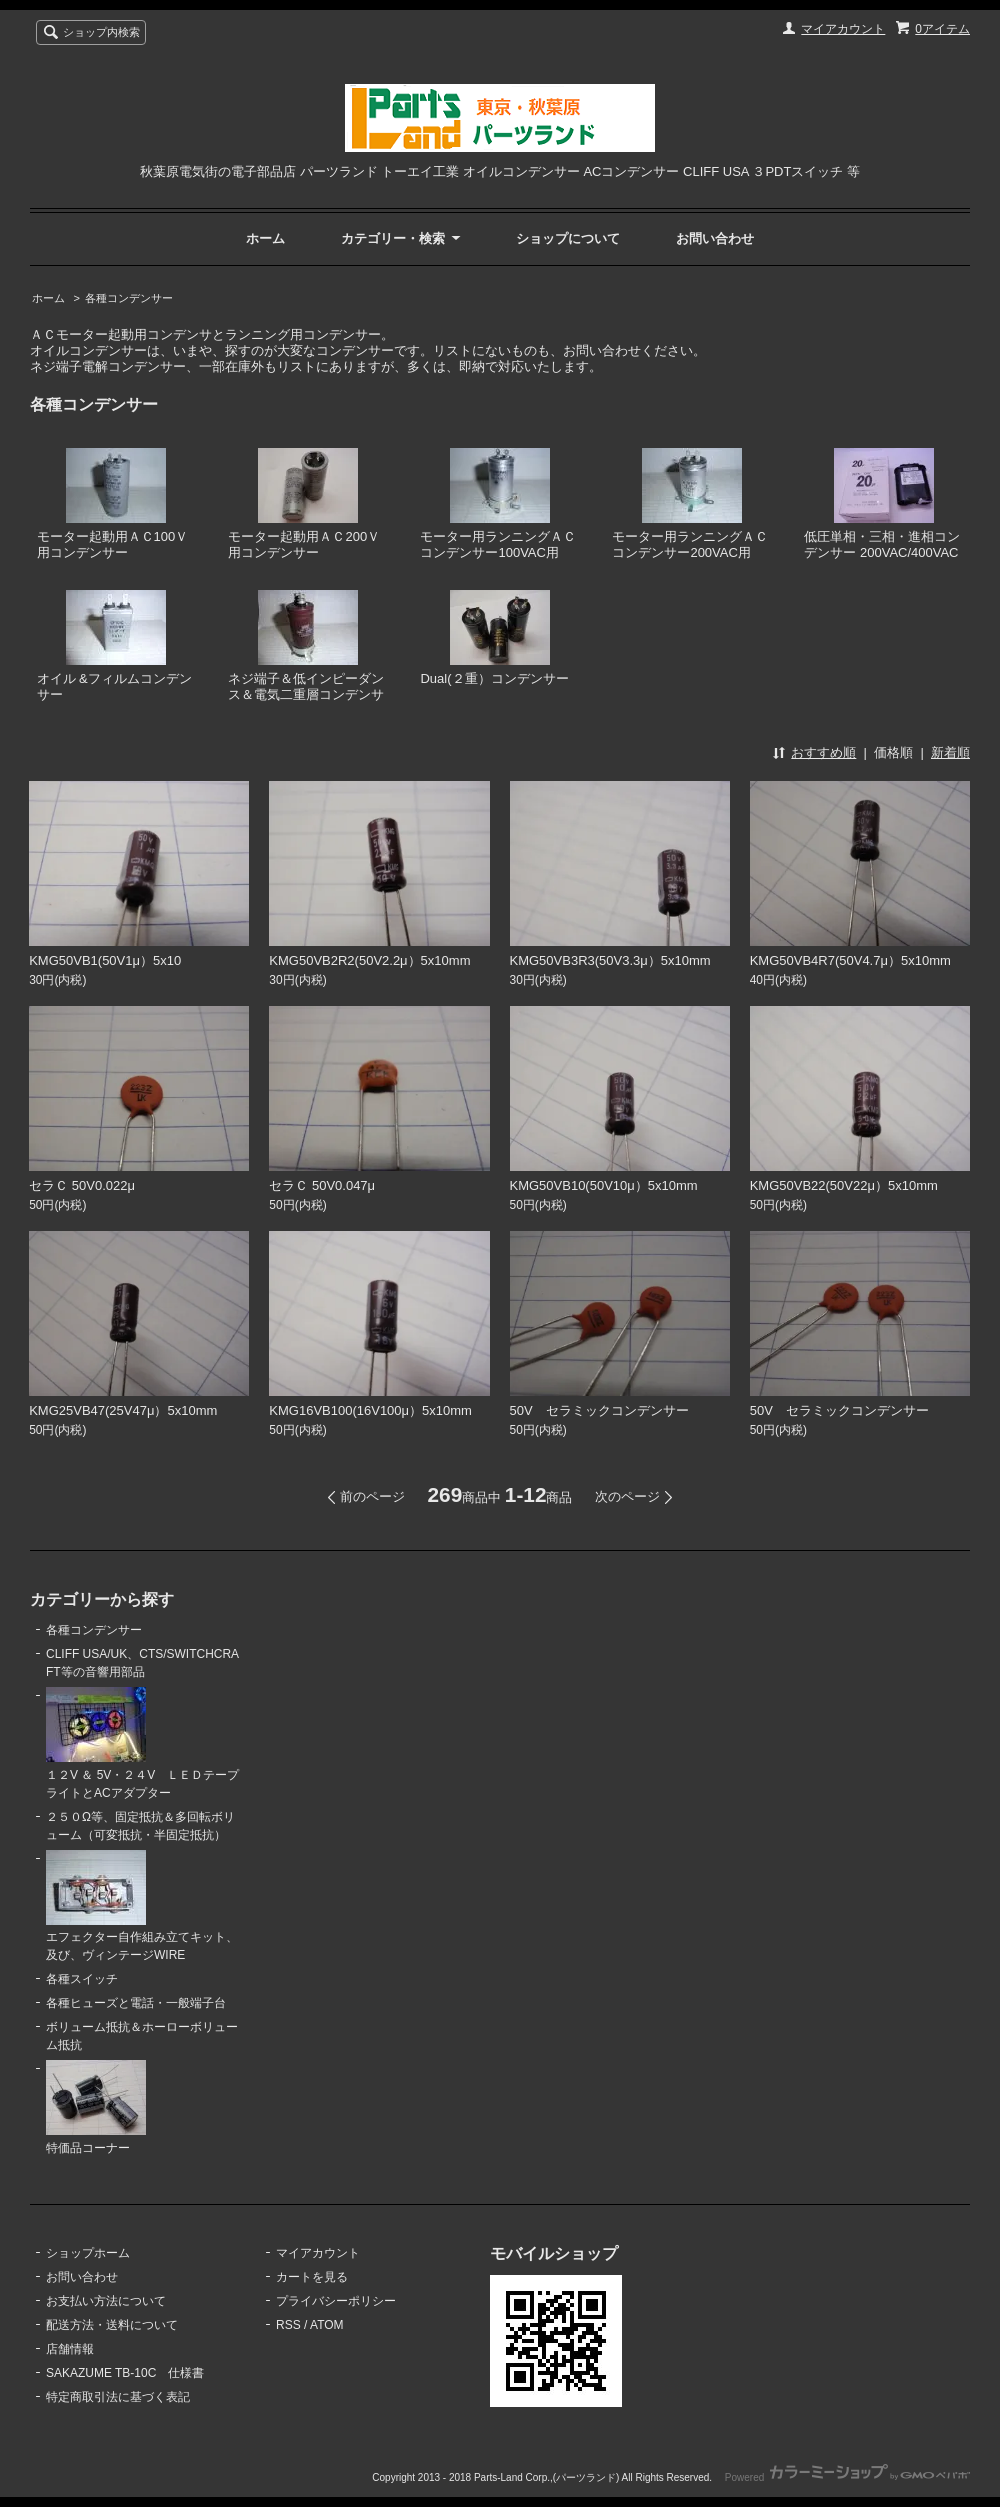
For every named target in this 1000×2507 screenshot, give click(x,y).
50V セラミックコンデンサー (599, 1410)
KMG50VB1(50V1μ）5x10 (105, 960)
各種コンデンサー (129, 298)
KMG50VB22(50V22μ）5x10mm (844, 1185)
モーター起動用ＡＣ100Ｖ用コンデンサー (113, 504)
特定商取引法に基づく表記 (118, 2397)
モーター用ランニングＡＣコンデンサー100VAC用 (498, 504)
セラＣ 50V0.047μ (322, 1185)
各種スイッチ (82, 1979)
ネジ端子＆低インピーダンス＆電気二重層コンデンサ (306, 646)
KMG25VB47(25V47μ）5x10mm (123, 1410)
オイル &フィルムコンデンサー (114, 646)
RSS (288, 2325)
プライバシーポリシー (336, 2301)
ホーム (265, 238)
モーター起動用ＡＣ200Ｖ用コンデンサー (304, 504)
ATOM (327, 2325)
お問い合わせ (715, 238)
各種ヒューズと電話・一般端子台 (136, 2003)
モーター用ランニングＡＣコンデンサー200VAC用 (690, 504)
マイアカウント (843, 29)
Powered (847, 2477)
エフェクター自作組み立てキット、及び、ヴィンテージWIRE (142, 1906)
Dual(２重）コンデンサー (494, 638)
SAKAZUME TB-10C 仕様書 (125, 2373)
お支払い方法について (106, 2301)
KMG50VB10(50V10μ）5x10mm (604, 1185)
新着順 (950, 752)
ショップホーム (88, 2253)
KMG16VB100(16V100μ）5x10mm (370, 1410)
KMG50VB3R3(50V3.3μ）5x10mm (610, 960)
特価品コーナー (96, 2107)
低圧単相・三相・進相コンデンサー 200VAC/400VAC (882, 504)
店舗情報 (70, 2349)
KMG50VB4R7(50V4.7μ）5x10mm (850, 960)
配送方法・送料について (112, 2325)
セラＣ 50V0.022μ (82, 1185)
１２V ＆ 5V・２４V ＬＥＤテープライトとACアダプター (142, 1743)
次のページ (627, 1496)
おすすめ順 (823, 752)
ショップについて (568, 238)
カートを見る (312, 2277)
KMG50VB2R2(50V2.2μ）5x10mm (369, 960)
